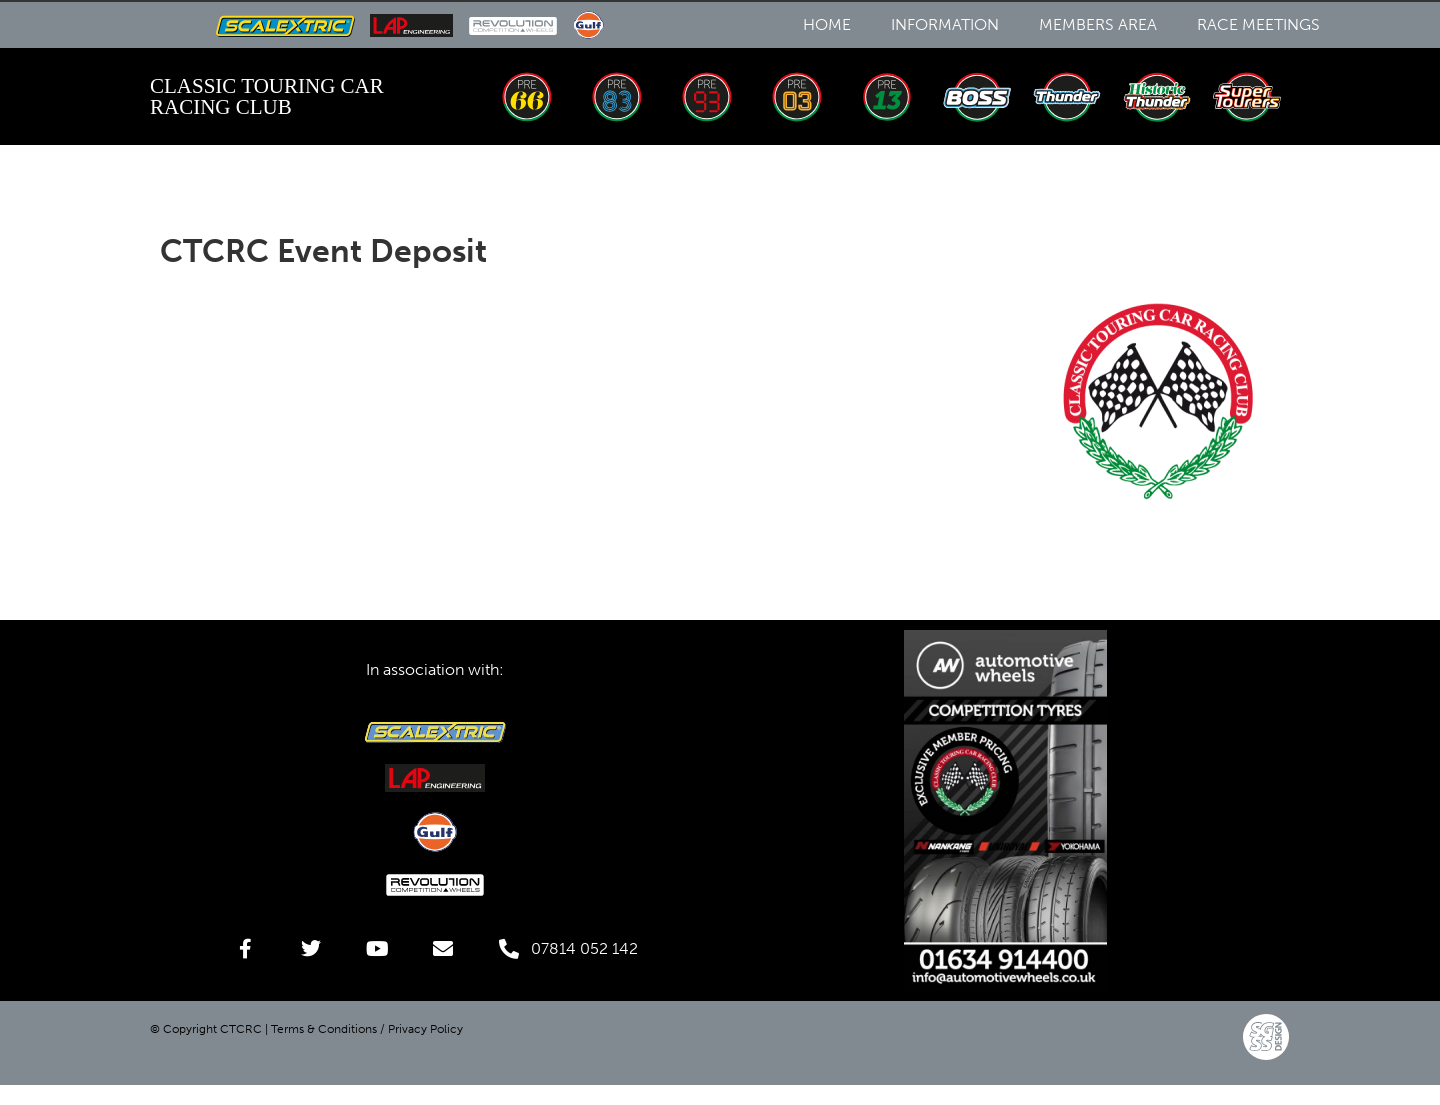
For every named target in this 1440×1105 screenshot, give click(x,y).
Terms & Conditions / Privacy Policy (367, 1029)
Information (945, 24)
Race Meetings (1258, 24)
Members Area (1098, 24)
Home (827, 24)
